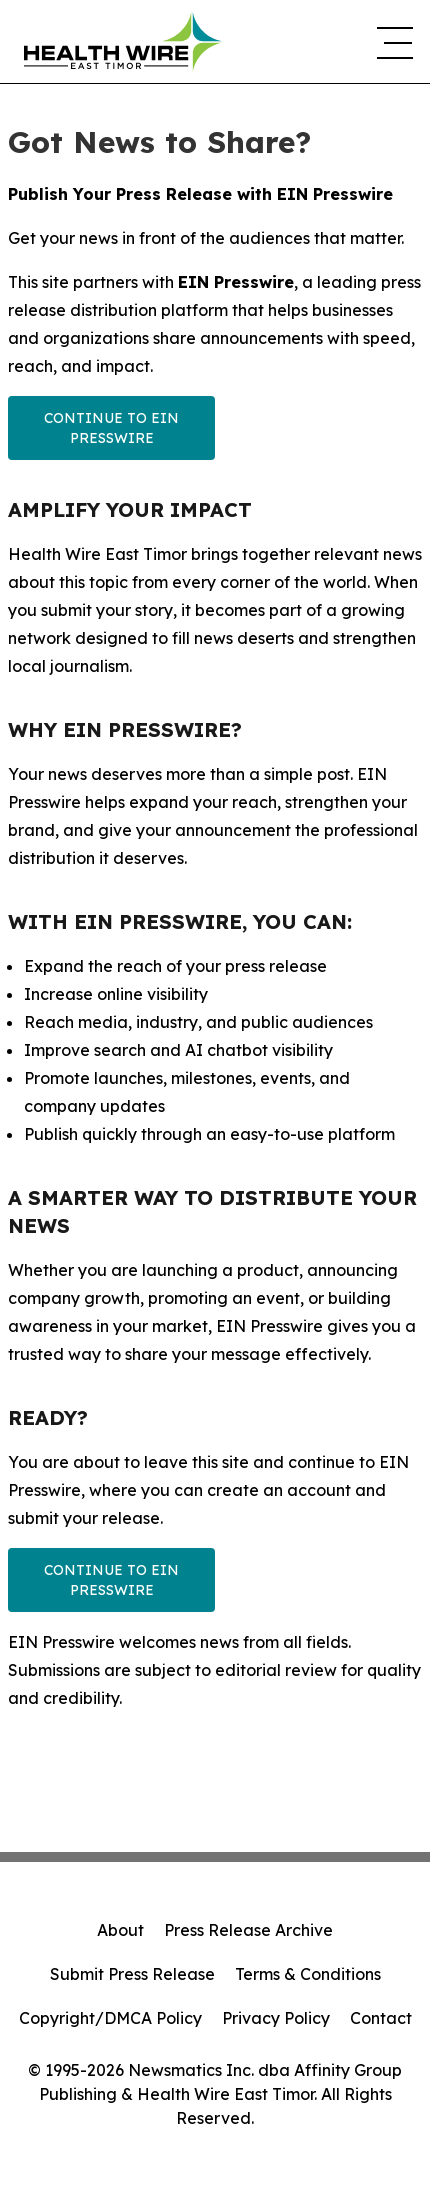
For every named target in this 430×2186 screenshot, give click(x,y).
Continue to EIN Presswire (111, 428)
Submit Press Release (132, 1974)
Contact (381, 2018)
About (120, 1930)
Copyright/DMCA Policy (110, 2018)
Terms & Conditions (308, 1974)
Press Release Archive (248, 1930)
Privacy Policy (276, 2018)
